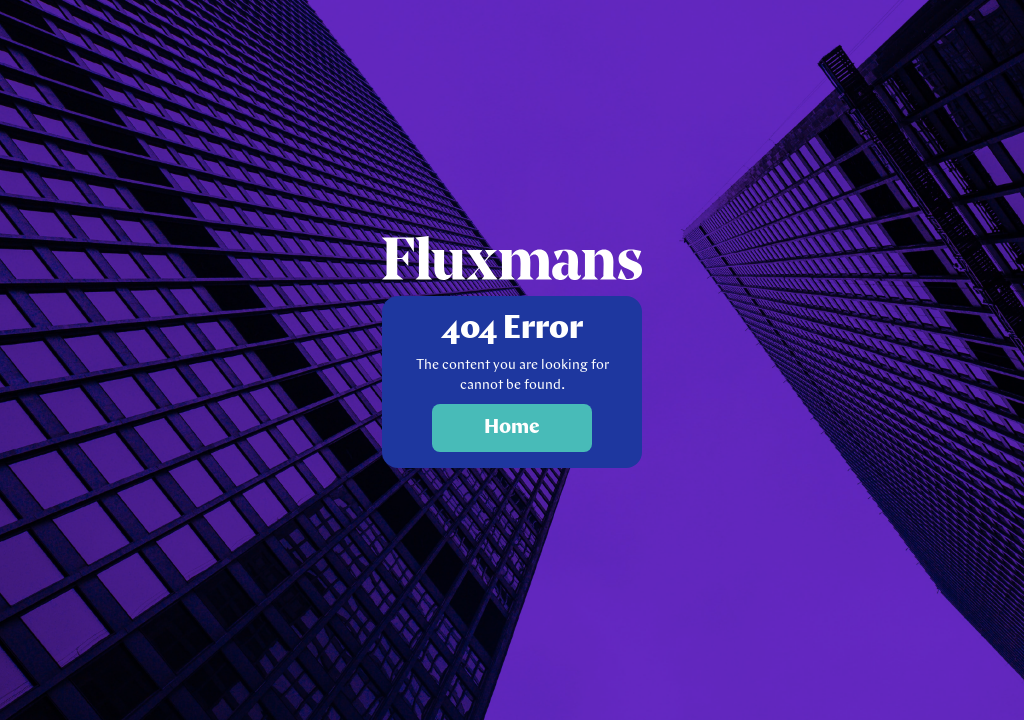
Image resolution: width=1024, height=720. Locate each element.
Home (512, 428)
